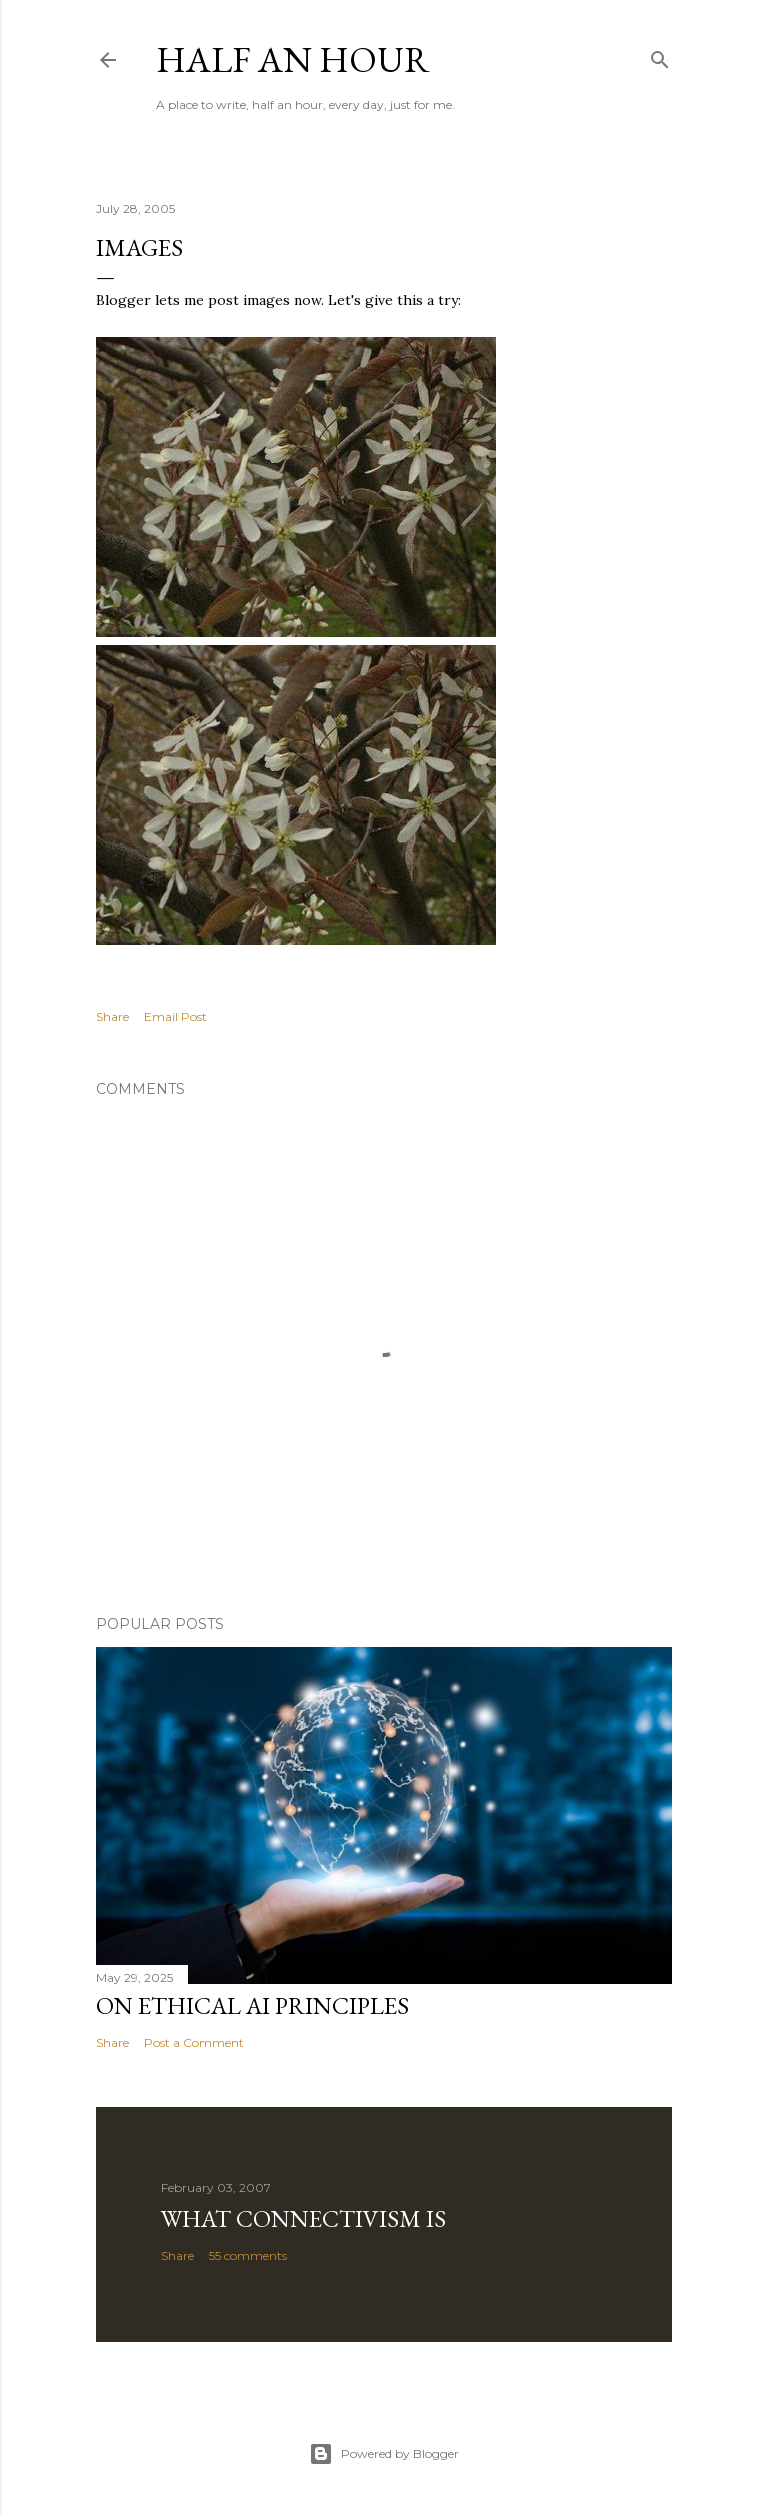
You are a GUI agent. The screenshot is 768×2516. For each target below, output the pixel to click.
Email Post (175, 1016)
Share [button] (112, 1016)
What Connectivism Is (303, 2218)
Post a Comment (194, 2042)
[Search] (660, 55)
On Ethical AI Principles (252, 2005)
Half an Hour (293, 59)
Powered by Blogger (384, 2454)
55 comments (248, 2255)
